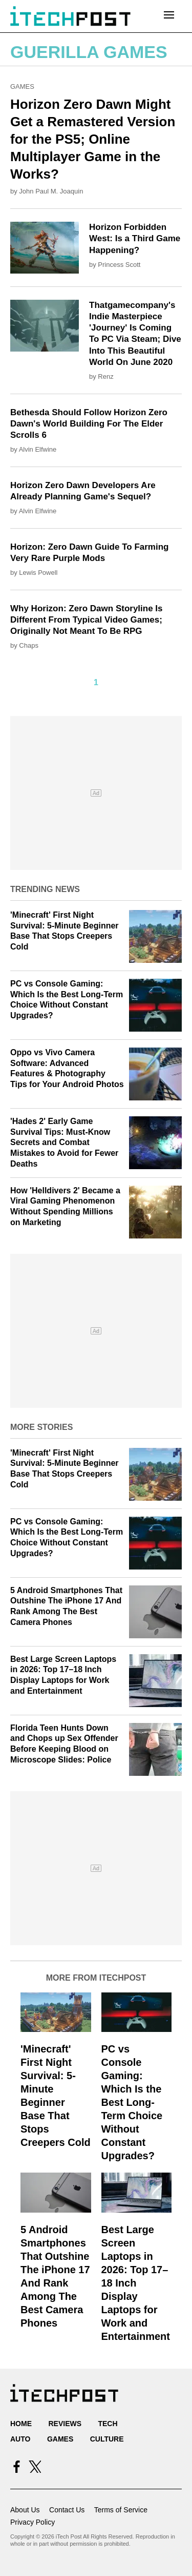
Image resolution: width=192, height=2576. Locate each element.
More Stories (41, 1427)
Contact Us (66, 2510)
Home (21, 2423)
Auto (20, 2439)
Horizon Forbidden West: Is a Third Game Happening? (134, 238)
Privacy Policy (32, 2522)
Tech (107, 2423)
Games (22, 86)
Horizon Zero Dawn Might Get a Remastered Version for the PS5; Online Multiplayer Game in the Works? (92, 138)
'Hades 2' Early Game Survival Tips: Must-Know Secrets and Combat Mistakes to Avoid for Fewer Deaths (64, 1142)
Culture (107, 2439)
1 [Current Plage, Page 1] (96, 682)
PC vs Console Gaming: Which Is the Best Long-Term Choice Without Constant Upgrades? (132, 2102)
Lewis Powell (38, 572)
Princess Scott (119, 264)
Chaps (28, 645)
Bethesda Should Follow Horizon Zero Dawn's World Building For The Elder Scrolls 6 (88, 424)
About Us (25, 2510)
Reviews (64, 2423)
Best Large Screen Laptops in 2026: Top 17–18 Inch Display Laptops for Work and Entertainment (135, 2283)
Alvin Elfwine (38, 449)
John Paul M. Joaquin (51, 191)
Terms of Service (120, 2510)
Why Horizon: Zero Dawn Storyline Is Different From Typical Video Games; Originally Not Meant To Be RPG (86, 620)
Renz (105, 376)
